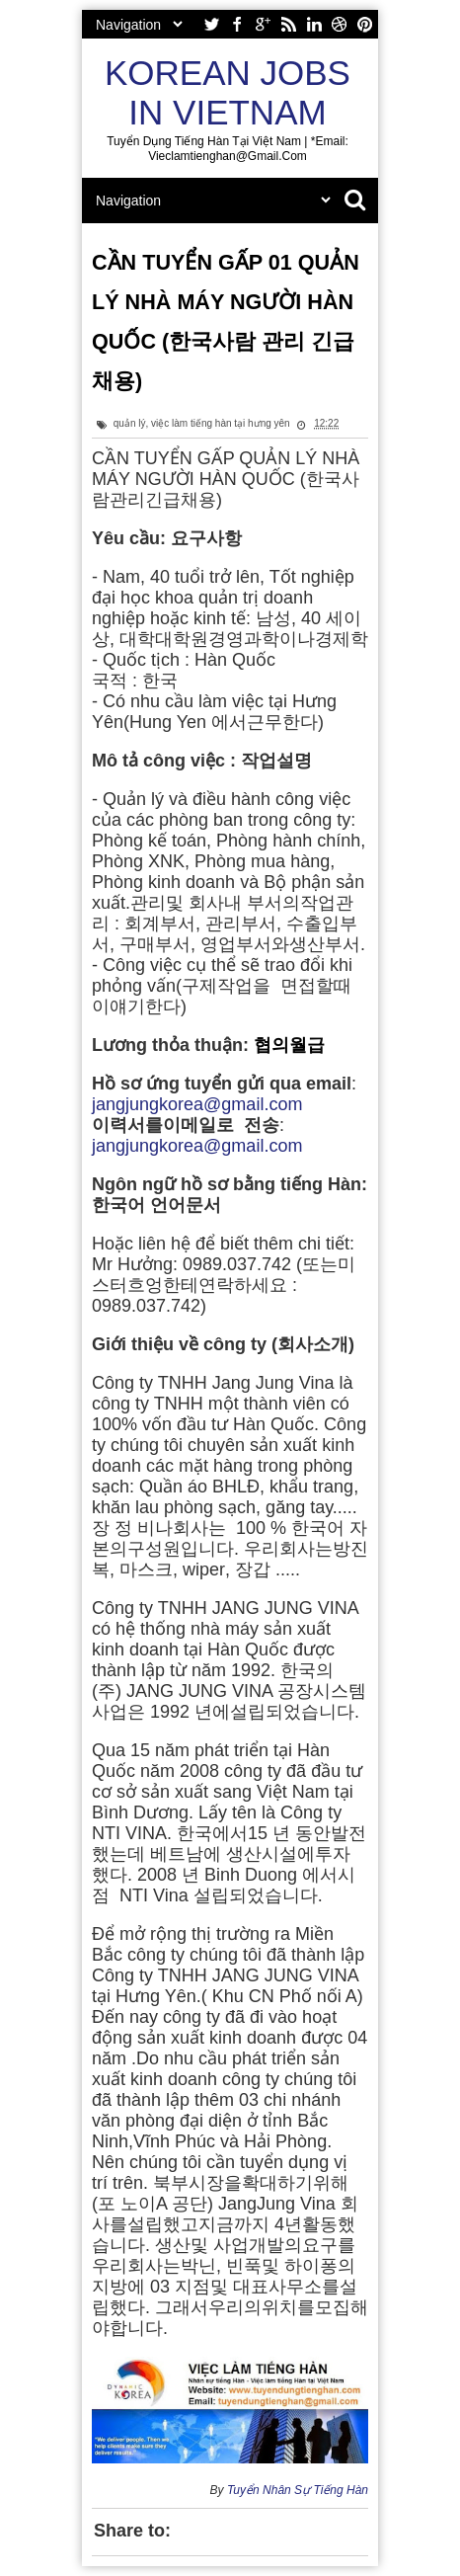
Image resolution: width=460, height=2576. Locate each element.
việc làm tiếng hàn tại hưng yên (220, 423)
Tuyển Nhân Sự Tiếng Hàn (297, 2490)
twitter (211, 24)
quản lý (130, 423)
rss (288, 24)
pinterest (365, 24)
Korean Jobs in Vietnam (227, 92)
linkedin (314, 24)
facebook (237, 24)
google (262, 24)
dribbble (339, 24)
